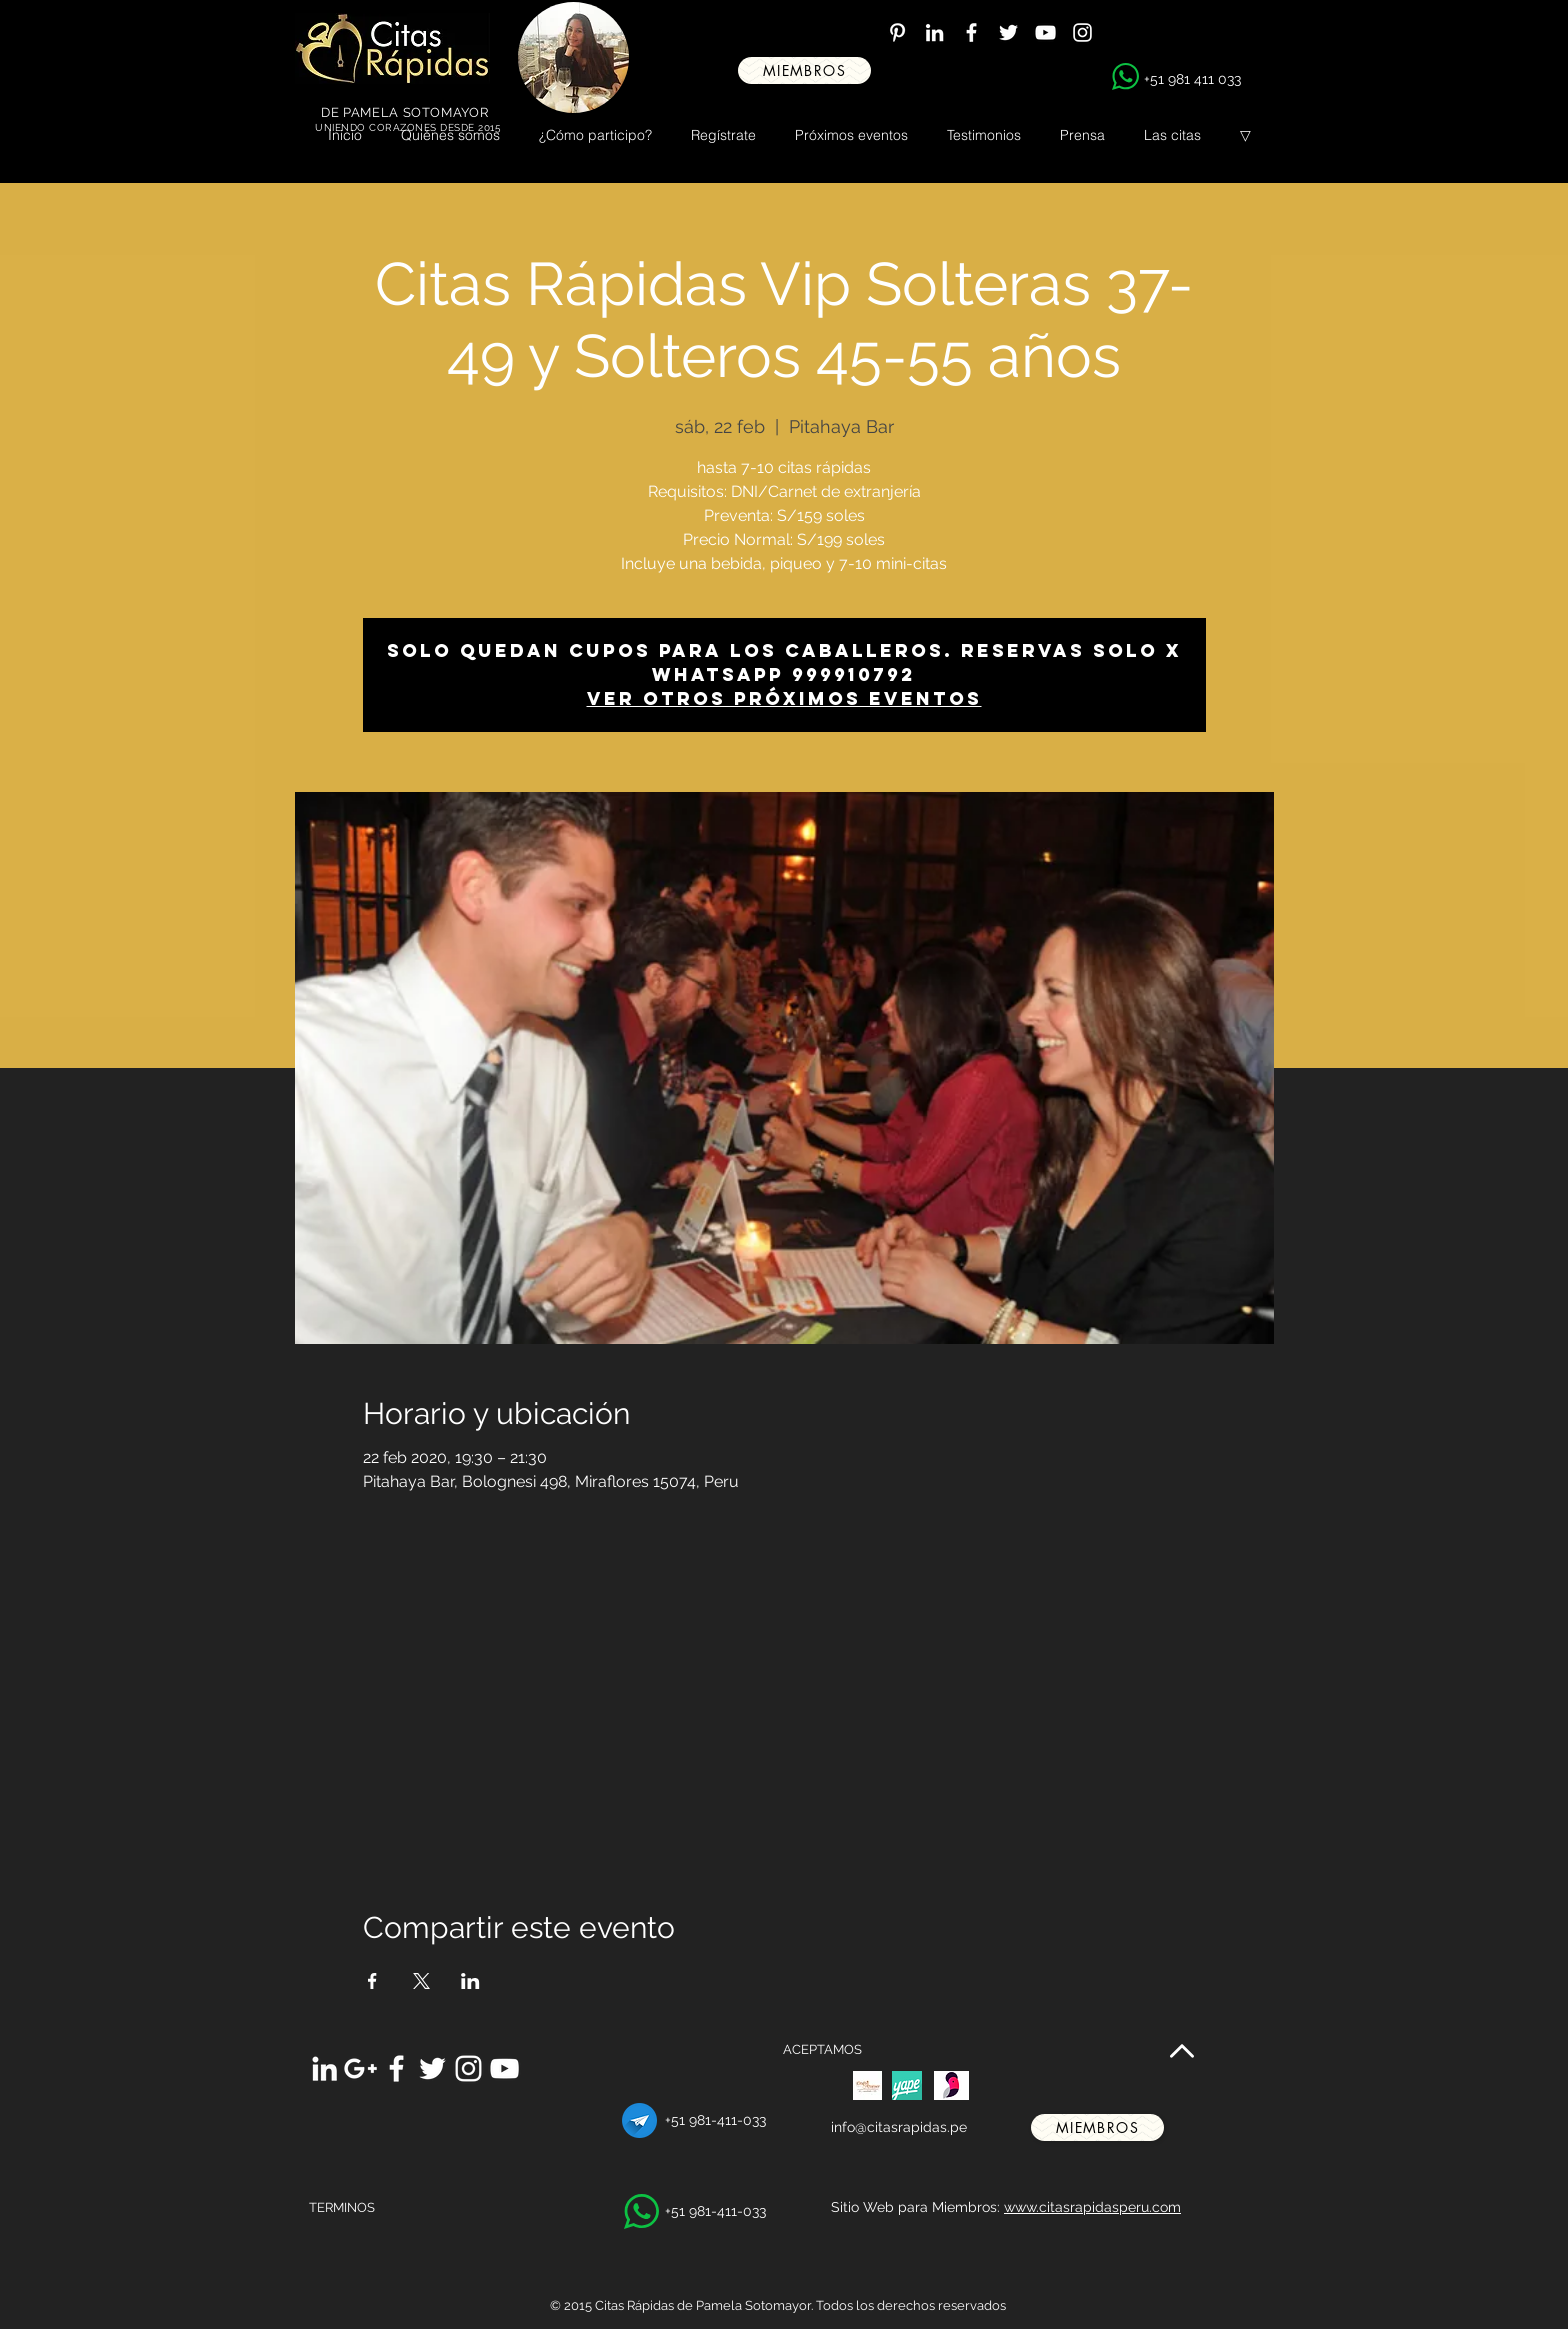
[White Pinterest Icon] (897, 32)
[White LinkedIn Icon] (934, 32)
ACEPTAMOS (822, 2049)
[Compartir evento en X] (421, 1981)
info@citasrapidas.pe (899, 2127)
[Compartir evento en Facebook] (372, 1981)
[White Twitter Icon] (1008, 32)
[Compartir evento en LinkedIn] (470, 1981)
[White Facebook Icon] (971, 32)
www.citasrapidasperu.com (1092, 2207)
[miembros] (804, 70)
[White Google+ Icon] (360, 2068)
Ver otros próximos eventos (784, 698)
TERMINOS (342, 2207)
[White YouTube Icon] (1045, 32)
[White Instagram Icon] (1082, 32)
